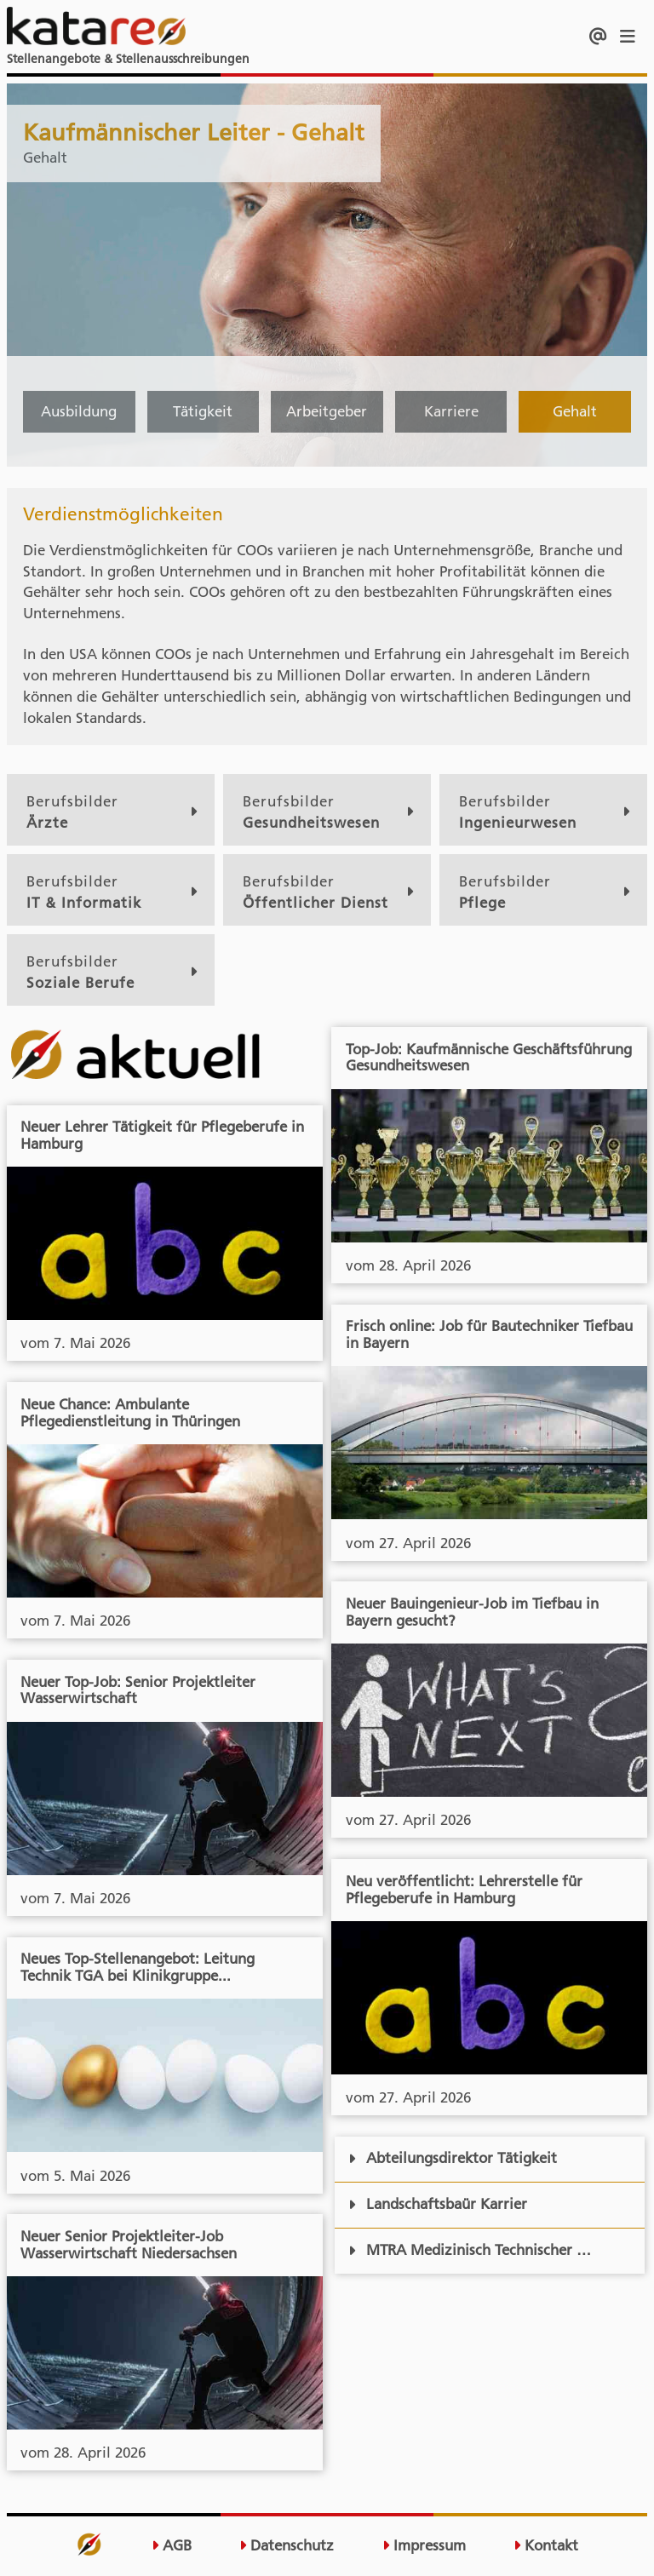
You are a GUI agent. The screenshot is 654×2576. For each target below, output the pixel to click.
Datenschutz (286, 2546)
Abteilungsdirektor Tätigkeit (452, 2157)
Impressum (424, 2546)
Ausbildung (79, 411)
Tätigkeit (202, 411)
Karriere (451, 411)
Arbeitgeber (326, 411)
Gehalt (575, 411)
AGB (172, 2546)
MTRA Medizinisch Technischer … (469, 2249)
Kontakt (545, 2546)
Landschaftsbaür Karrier (437, 2203)
